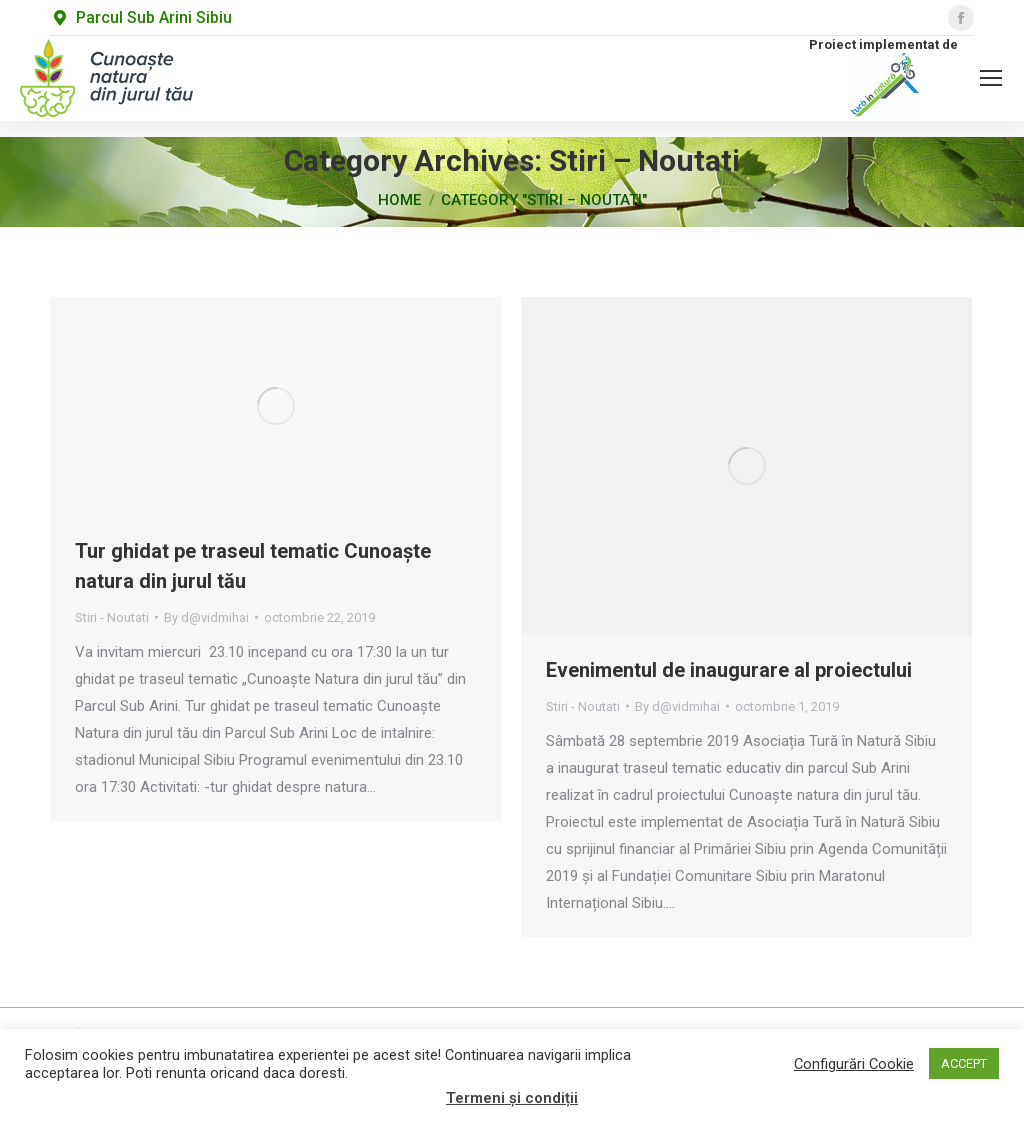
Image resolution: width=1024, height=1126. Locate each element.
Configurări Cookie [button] (854, 1064)
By (206, 617)
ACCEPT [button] (964, 1063)
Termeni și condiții (512, 1098)
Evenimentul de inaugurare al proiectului (729, 670)
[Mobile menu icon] (991, 78)
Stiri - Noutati (112, 617)
